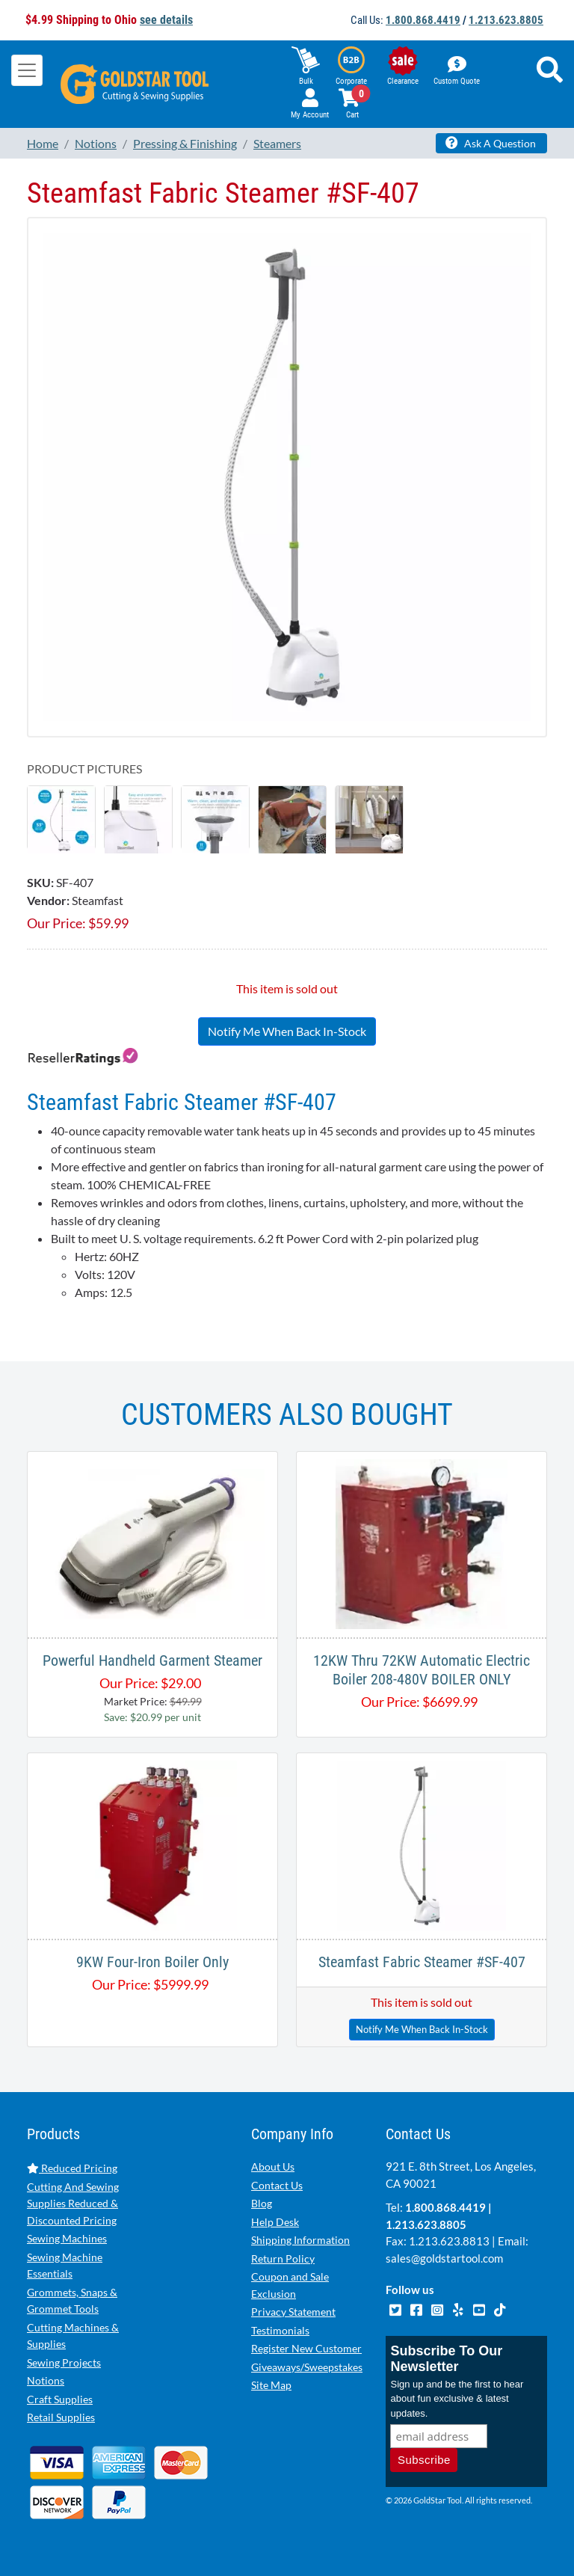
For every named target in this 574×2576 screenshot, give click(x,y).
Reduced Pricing (72, 2168)
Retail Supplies (61, 2417)
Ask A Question (490, 143)
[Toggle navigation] (27, 70)
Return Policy (283, 2258)
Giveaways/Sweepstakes (306, 2367)
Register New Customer (306, 2348)
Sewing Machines (67, 2238)
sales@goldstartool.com (444, 2258)
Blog (261, 2203)
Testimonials (280, 2330)
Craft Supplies (60, 2399)
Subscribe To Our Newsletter (446, 2358)
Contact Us (277, 2185)
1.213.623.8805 (506, 20)
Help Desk (275, 2221)
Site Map (271, 2385)
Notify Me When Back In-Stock (287, 1031)
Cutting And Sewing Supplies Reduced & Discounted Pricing (73, 2203)
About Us (272, 2166)
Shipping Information (300, 2239)
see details (166, 20)
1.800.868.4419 (423, 20)
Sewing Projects (64, 2362)
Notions (45, 2380)
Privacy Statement (293, 2311)
